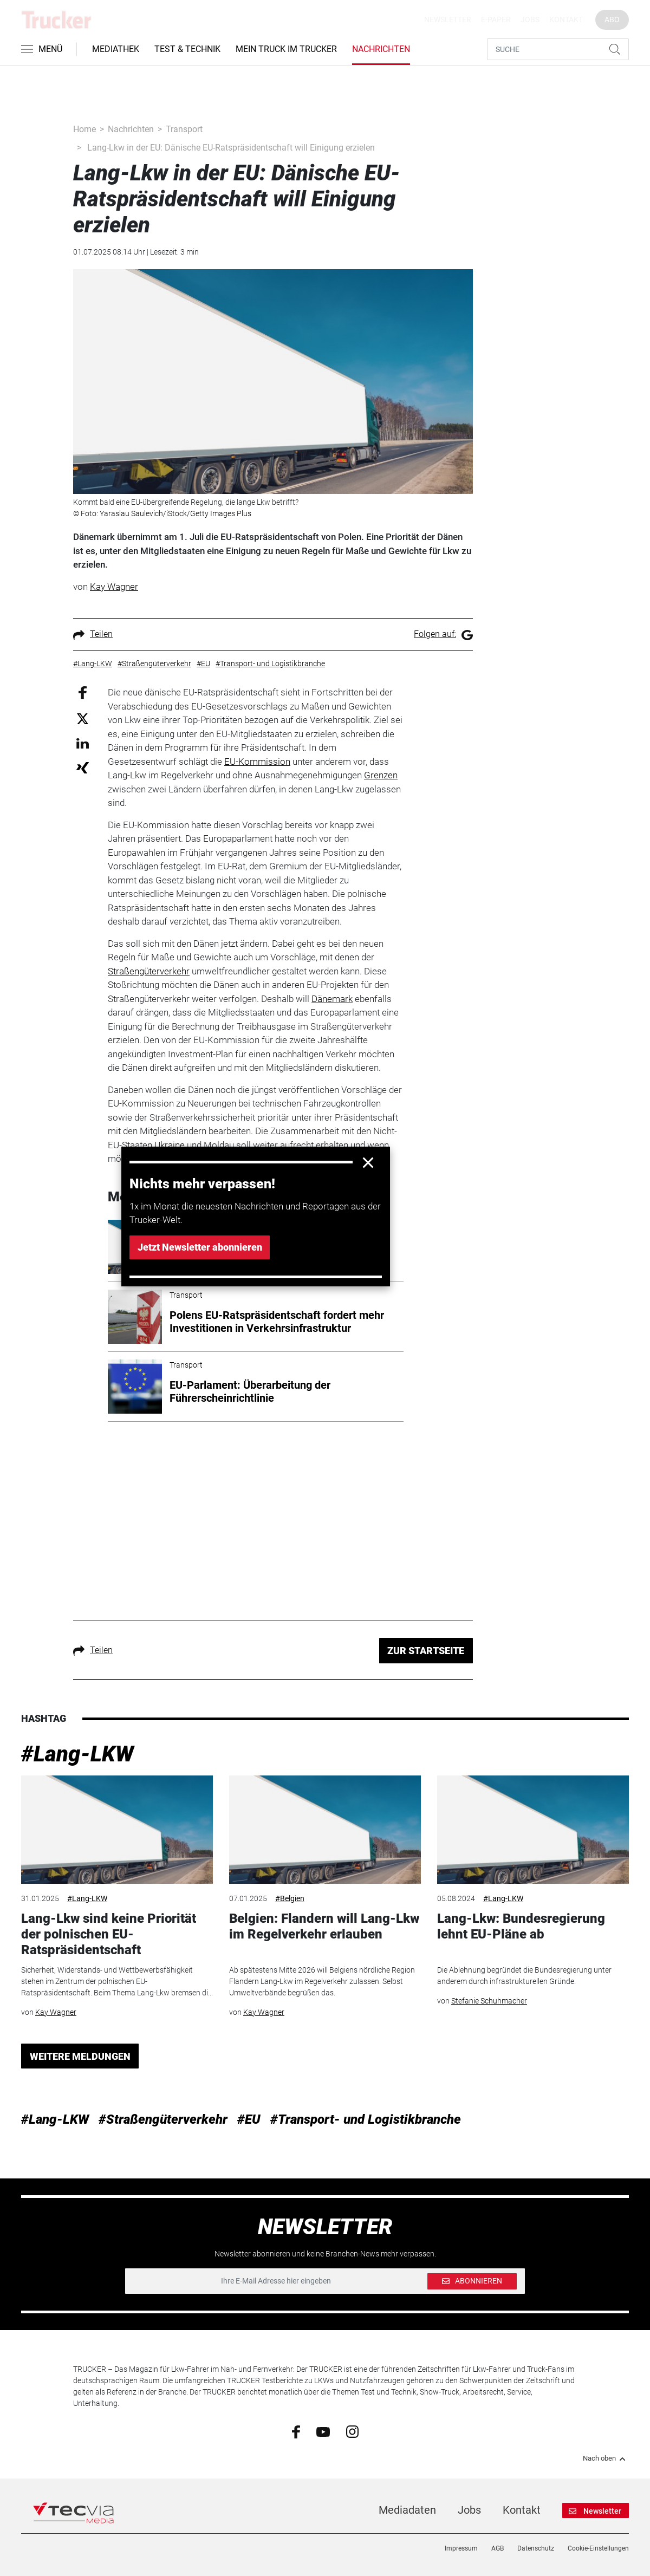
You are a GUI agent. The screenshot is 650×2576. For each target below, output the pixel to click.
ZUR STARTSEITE (425, 1650)
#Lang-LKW (77, 1754)
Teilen (93, 634)
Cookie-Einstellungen (598, 2548)
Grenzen (381, 775)
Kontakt (566, 19)
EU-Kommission (257, 761)
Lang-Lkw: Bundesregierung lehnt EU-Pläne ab (521, 1926)
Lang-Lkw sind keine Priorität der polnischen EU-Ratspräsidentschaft (108, 1934)
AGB (497, 2548)
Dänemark (332, 998)
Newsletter (447, 19)
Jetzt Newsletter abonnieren (200, 1247)
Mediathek (115, 49)
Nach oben (606, 2458)
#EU (249, 2119)
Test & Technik (187, 49)
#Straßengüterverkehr (163, 2119)
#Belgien (289, 1898)
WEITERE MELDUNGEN (80, 2056)
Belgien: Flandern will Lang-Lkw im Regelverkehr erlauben (324, 1926)
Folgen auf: (443, 634)
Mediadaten (407, 2509)
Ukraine (169, 1145)
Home (84, 129)
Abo (612, 19)
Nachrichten (381, 49)
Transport (184, 129)
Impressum (461, 2548)
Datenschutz (535, 2548)
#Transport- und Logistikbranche (365, 2119)
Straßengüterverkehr (149, 971)
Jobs (530, 19)
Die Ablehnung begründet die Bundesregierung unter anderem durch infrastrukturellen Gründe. (524, 1976)
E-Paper (496, 19)
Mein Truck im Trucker (286, 49)
